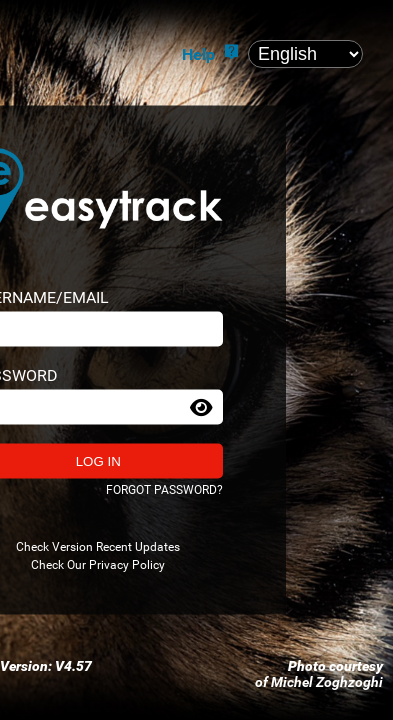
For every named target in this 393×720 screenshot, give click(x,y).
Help (198, 54)
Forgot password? (164, 490)
